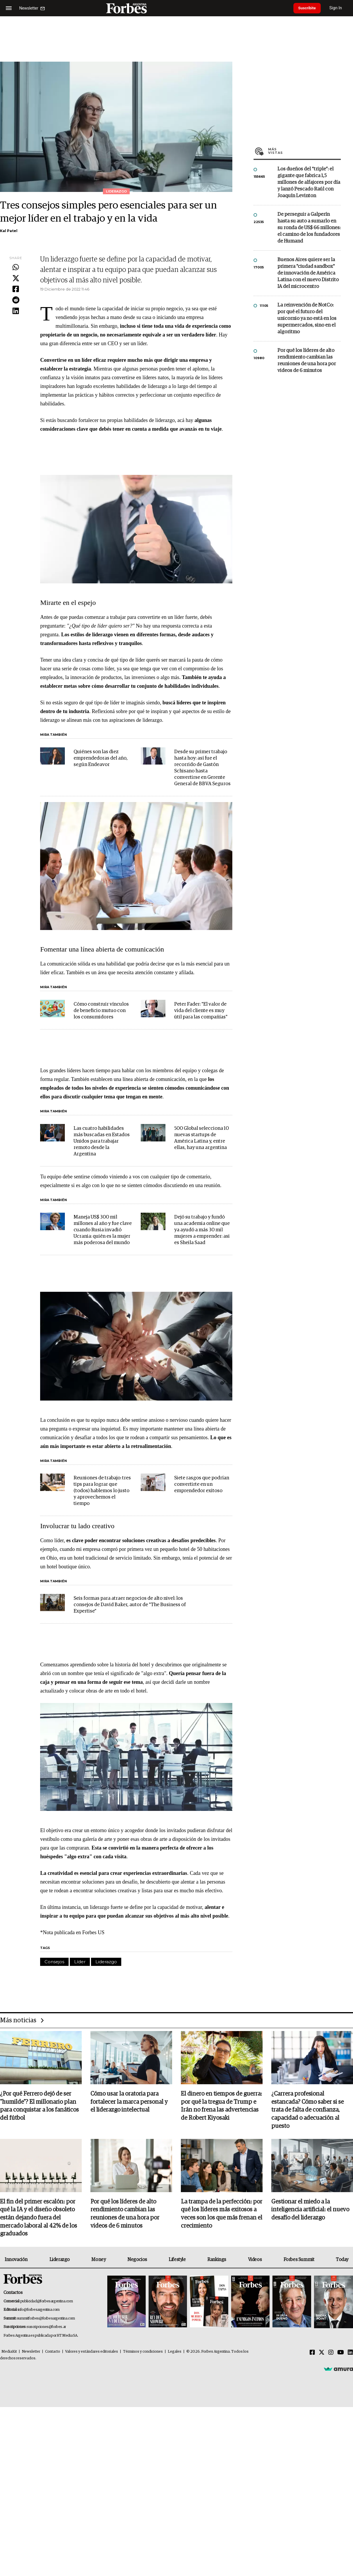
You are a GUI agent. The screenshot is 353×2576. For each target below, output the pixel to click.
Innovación (16, 2260)
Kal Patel (8, 231)
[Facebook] (312, 2353)
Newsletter (31, 2353)
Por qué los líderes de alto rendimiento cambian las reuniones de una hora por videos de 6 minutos (306, 360)
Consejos (54, 1961)
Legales (174, 2353)
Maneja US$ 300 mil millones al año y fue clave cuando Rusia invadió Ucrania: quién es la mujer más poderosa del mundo (103, 1230)
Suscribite (308, 8)
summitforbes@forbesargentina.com (46, 2319)
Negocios (137, 2260)
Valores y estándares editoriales (91, 2353)
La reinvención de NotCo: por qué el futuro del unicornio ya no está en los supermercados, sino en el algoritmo (306, 318)
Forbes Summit (299, 2260)
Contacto (52, 2353)
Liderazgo (106, 1961)
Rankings (216, 2260)
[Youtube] (340, 2353)
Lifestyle (177, 2260)
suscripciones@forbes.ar (46, 2328)
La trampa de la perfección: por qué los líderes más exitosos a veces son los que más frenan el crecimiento (221, 2215)
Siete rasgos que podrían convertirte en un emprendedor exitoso (201, 1484)
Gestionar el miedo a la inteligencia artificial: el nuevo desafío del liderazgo (310, 2211)
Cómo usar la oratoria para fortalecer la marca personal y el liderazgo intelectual (129, 2102)
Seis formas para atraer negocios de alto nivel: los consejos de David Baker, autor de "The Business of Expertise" (130, 1605)
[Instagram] (331, 2353)
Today (342, 2260)
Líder (79, 1961)
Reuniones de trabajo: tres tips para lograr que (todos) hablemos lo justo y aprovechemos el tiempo (102, 1491)
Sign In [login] (338, 8)
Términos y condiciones (143, 2353)
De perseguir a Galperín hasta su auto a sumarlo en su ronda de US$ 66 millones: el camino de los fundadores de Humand (308, 228)
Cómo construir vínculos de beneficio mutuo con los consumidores (101, 1011)
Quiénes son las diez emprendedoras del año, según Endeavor (101, 758)
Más (304, 151)
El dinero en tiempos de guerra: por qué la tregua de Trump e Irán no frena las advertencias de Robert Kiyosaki (221, 2106)
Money (98, 2260)
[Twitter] (322, 2353)
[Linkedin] (350, 2353)
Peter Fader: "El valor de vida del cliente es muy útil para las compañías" (200, 1011)
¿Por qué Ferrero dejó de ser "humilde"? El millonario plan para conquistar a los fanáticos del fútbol (39, 2106)
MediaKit (9, 2353)
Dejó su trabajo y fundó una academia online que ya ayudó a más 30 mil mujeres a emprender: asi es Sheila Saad (202, 1230)
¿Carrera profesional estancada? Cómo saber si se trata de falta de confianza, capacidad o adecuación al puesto (307, 2110)
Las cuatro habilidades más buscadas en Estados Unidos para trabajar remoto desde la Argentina (102, 1141)
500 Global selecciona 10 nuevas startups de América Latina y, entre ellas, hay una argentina (201, 1138)
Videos (255, 2260)
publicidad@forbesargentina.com (46, 2302)
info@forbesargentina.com (39, 2311)
